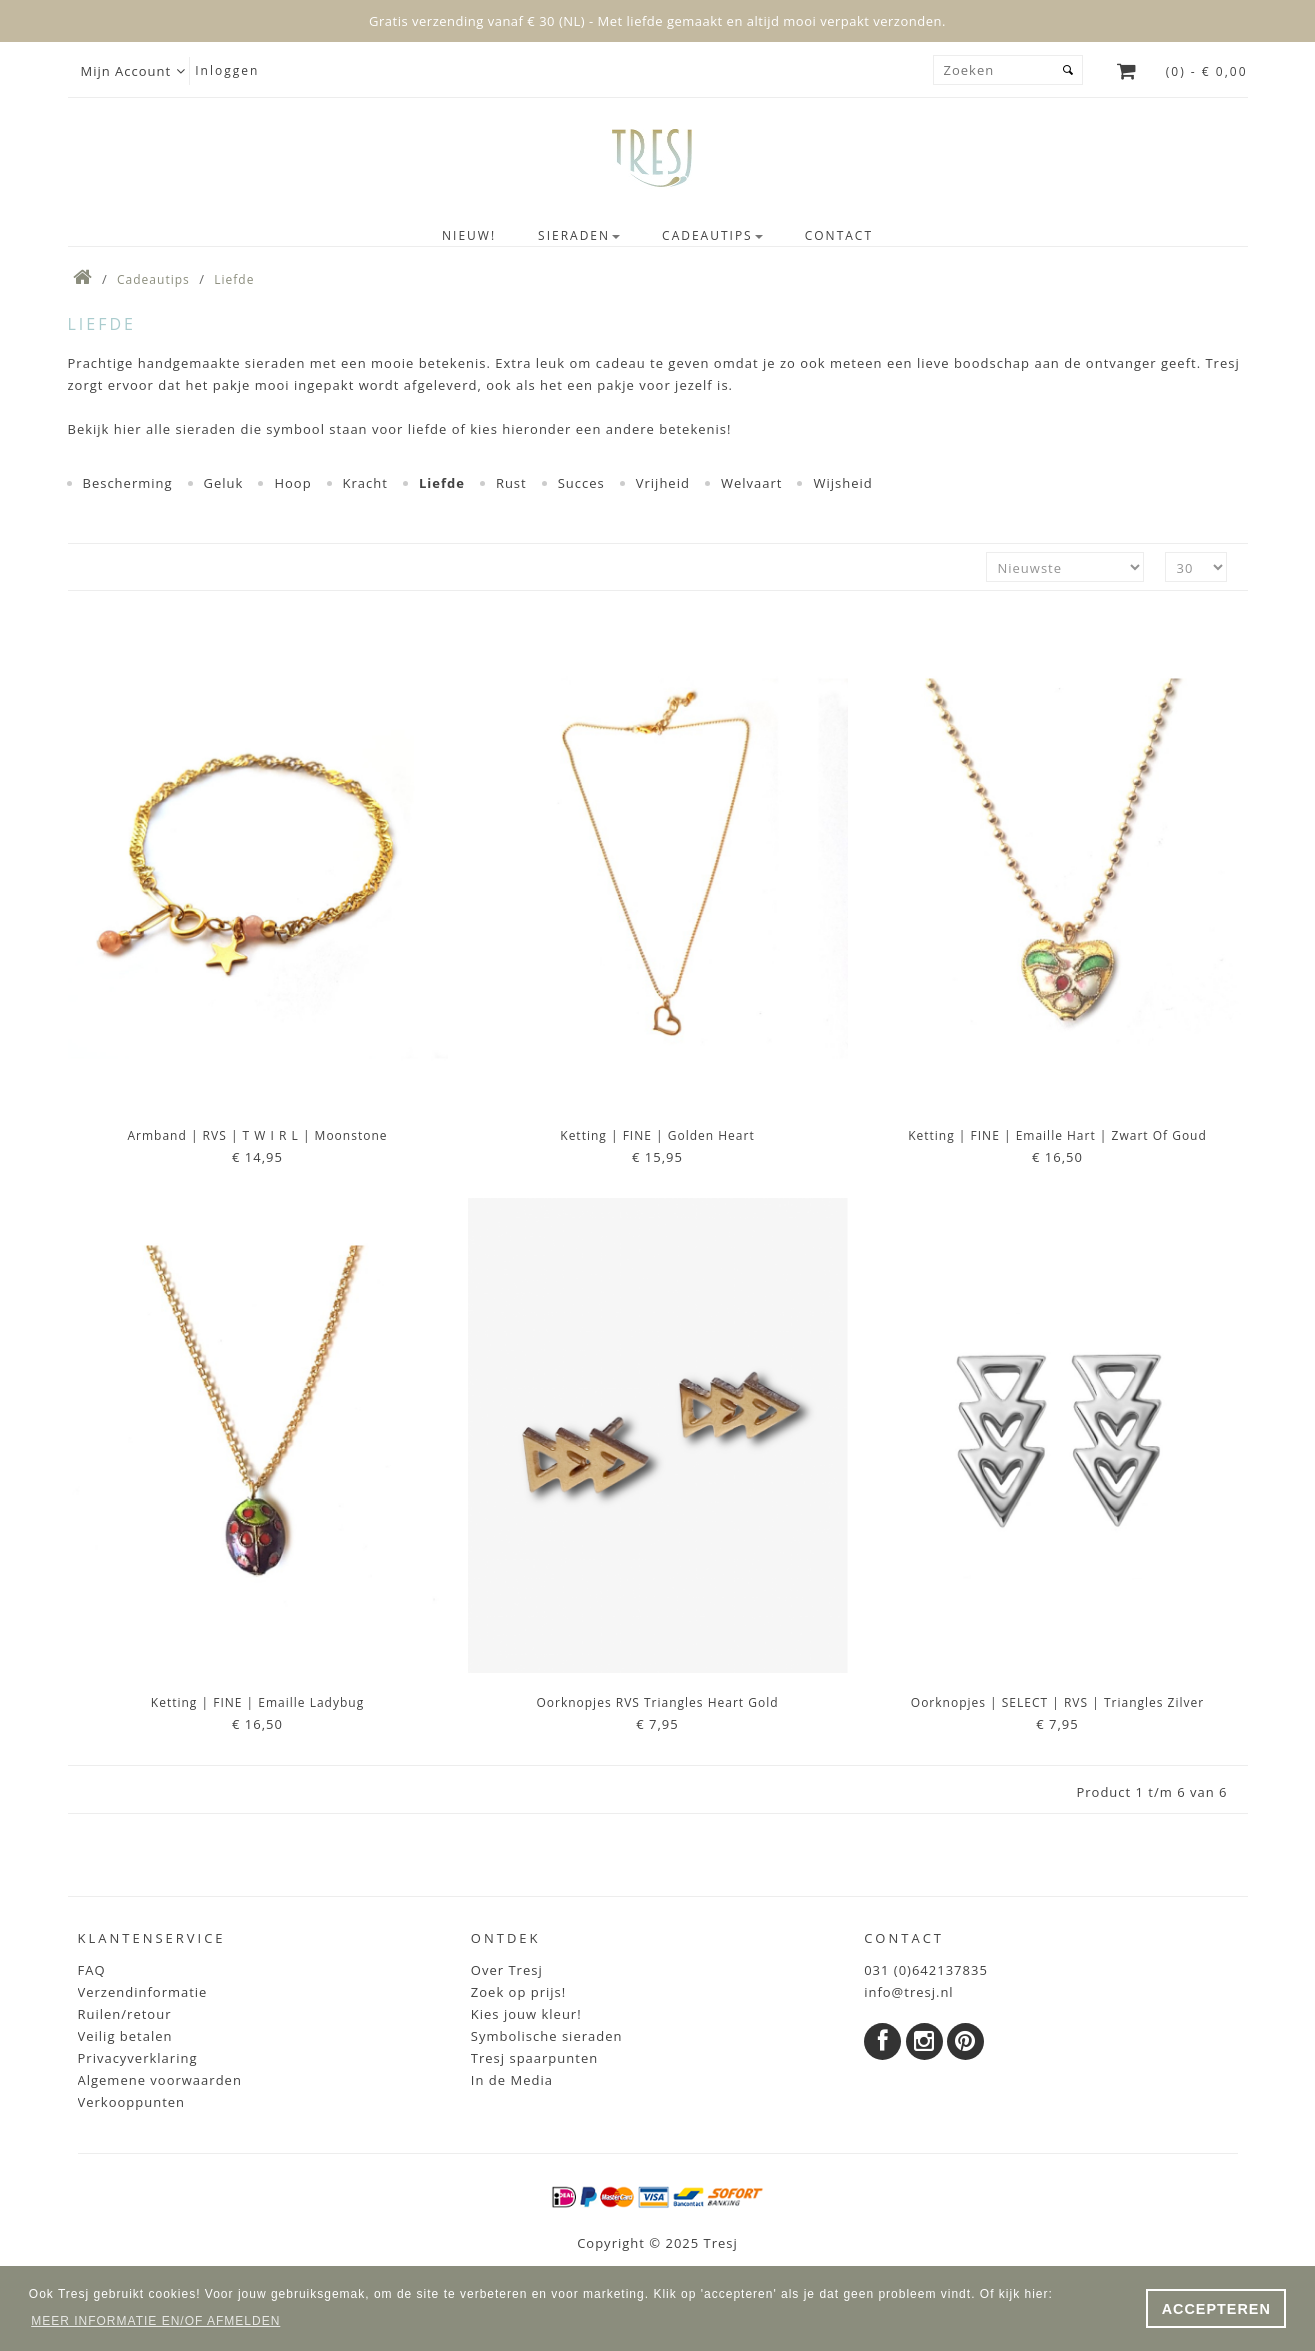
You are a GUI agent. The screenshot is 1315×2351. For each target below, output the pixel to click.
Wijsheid (842, 483)
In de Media (512, 2080)
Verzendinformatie (143, 1992)
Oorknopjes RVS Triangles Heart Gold (657, 1702)
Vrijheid (663, 483)
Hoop (292, 483)
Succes (581, 483)
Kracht (365, 483)
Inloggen (227, 70)
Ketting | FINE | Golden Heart (657, 1135)
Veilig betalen (125, 2036)
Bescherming (128, 483)
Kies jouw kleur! (526, 2014)
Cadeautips (153, 279)
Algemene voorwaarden (160, 2080)
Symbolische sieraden (547, 2036)
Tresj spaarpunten (534, 2058)
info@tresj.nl (909, 1992)
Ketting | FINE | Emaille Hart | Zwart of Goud (1057, 1135)
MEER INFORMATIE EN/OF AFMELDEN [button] (155, 2321)
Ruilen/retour (125, 2014)
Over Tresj (507, 1970)
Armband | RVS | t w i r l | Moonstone (257, 1135)
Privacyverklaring (138, 2058)
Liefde (234, 279)
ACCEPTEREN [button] (1216, 2309)
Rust (511, 483)
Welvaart (751, 483)
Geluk (224, 483)
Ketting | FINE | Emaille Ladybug (257, 1702)
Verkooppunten (132, 2102)
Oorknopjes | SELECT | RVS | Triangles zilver (1057, 1702)
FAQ (92, 1970)
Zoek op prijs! (518, 1992)
